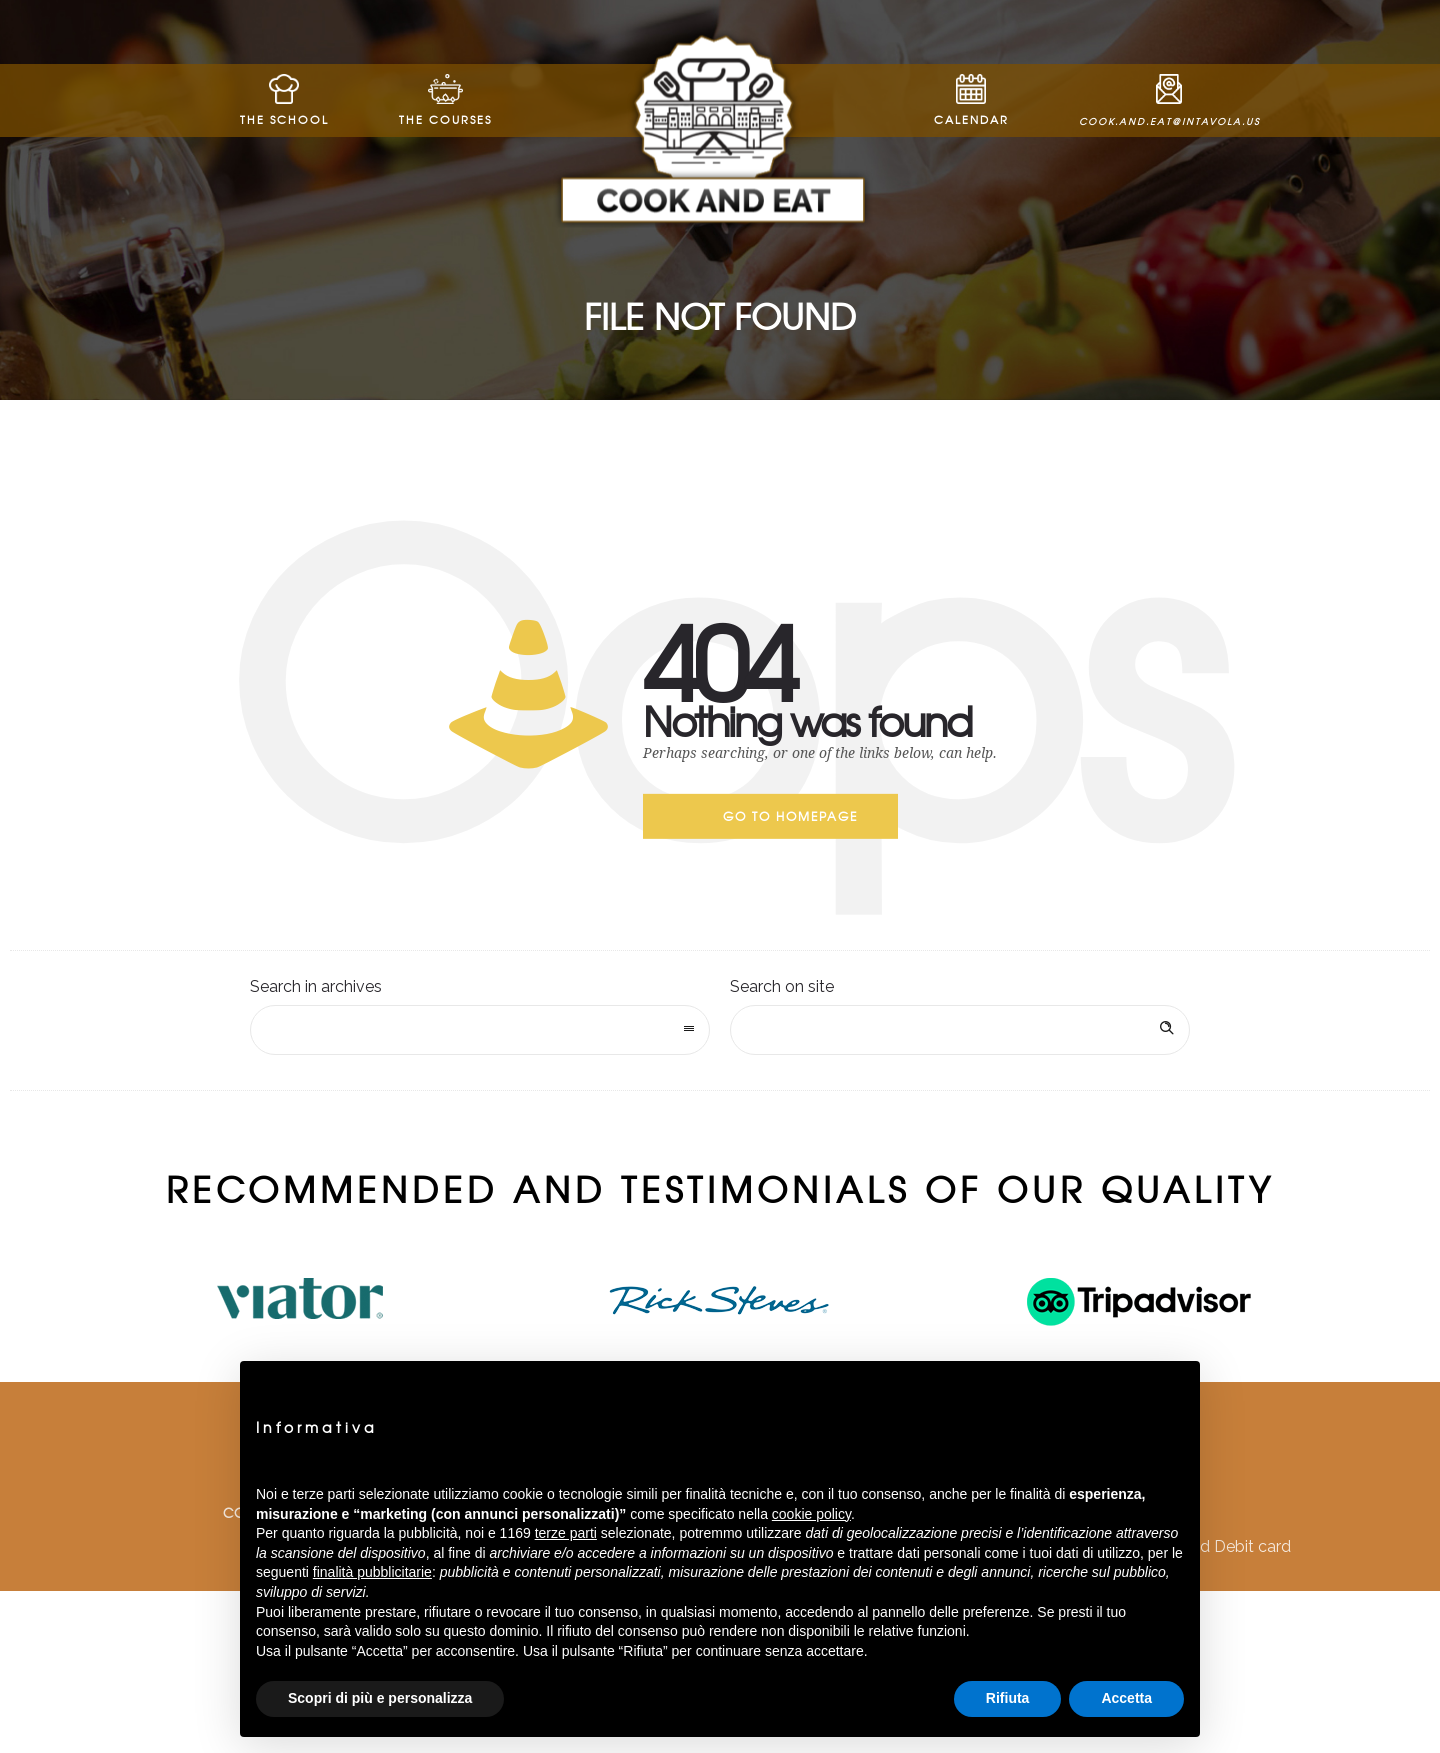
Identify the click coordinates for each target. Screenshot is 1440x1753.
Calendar (971, 100)
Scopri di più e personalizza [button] (380, 1698)
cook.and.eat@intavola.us (1169, 101)
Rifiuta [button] (1008, 1698)
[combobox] (480, 1030)
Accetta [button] (1126, 1698)
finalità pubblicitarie (372, 1572)
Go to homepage (790, 816)
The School (284, 100)
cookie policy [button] (811, 1514)
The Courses (445, 100)
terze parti (566, 1533)
